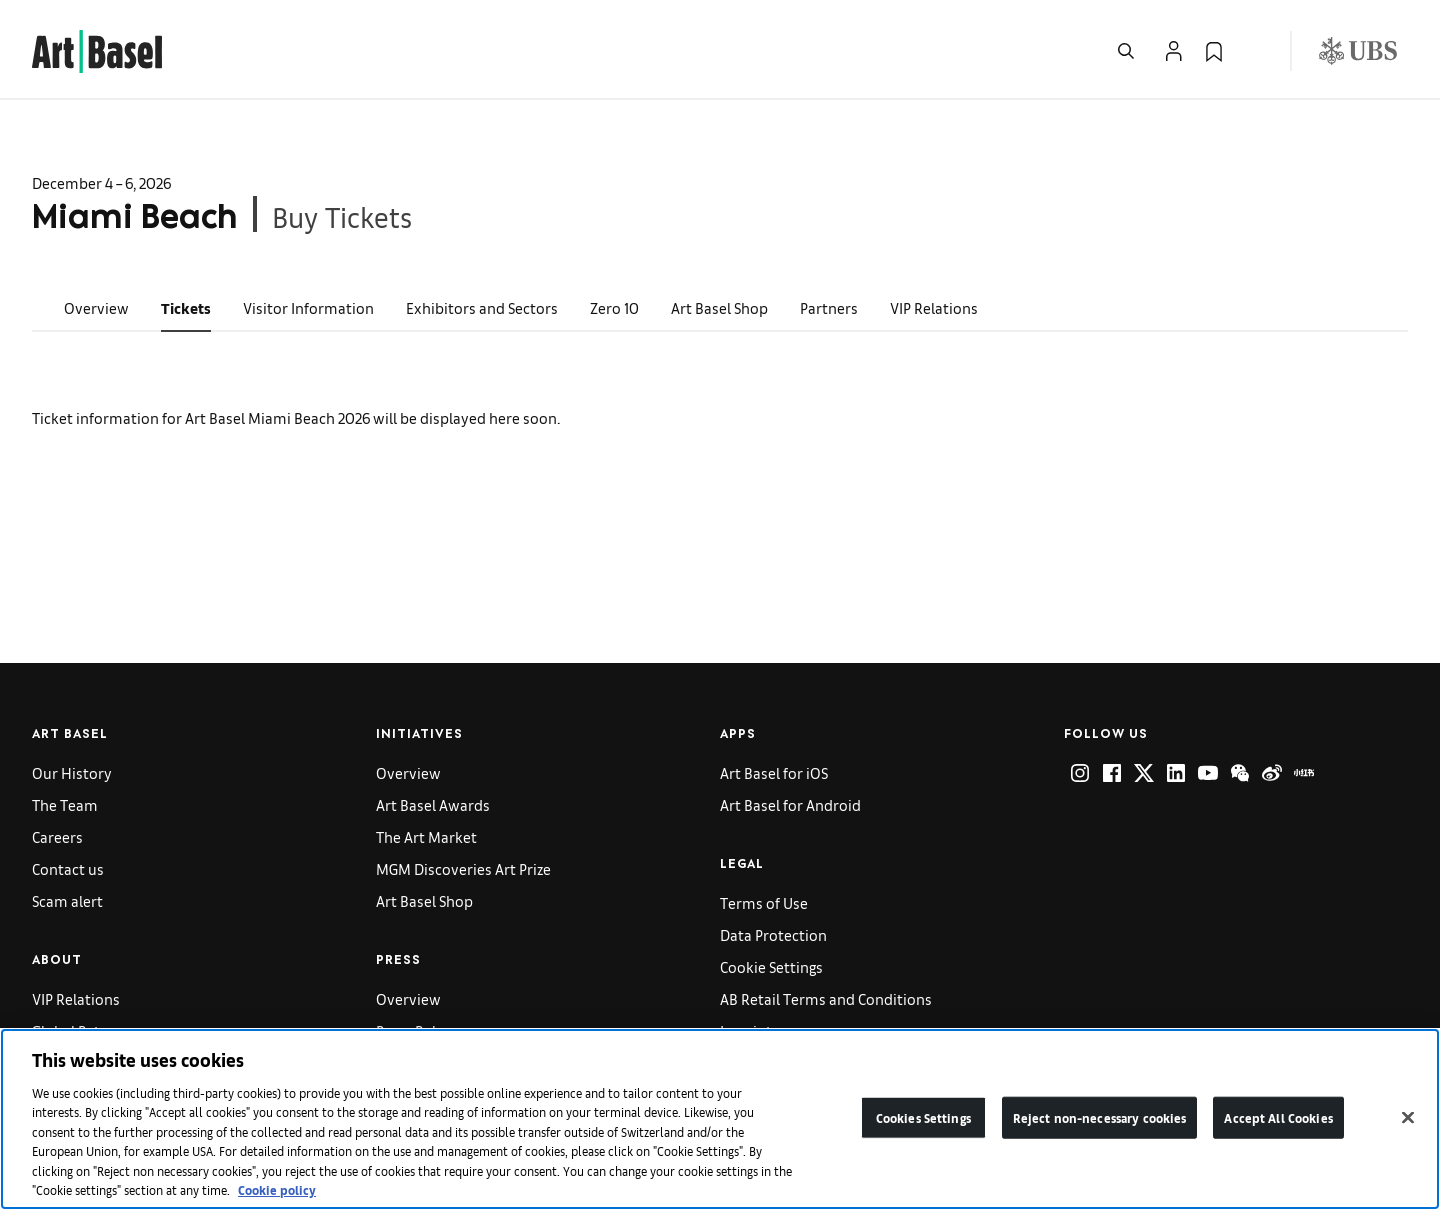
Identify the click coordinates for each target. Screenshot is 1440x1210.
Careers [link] (57, 836)
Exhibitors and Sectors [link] (482, 307)
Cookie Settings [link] (771, 966)
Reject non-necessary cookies (1100, 1117)
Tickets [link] (186, 307)
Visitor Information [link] (308, 307)
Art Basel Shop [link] (719, 307)
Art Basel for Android (790, 804)
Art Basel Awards (433, 804)
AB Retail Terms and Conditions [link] (826, 998)
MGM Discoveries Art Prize (463, 868)
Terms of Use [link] (764, 902)
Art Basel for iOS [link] (774, 772)
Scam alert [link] (67, 900)
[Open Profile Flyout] (1174, 51)
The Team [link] (65, 804)
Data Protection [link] (773, 934)
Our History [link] (72, 772)
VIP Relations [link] (934, 307)
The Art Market (426, 836)
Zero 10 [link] (614, 307)
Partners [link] (829, 307)
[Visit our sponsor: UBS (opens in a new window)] (1358, 51)
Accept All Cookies (1278, 1117)
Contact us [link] (68, 868)
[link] (97, 48)
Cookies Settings (923, 1117)
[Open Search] (1126, 51)
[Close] (1408, 1117)
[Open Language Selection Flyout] (1254, 51)
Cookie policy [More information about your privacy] (277, 1189)
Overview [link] (96, 307)
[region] (720, 1119)
